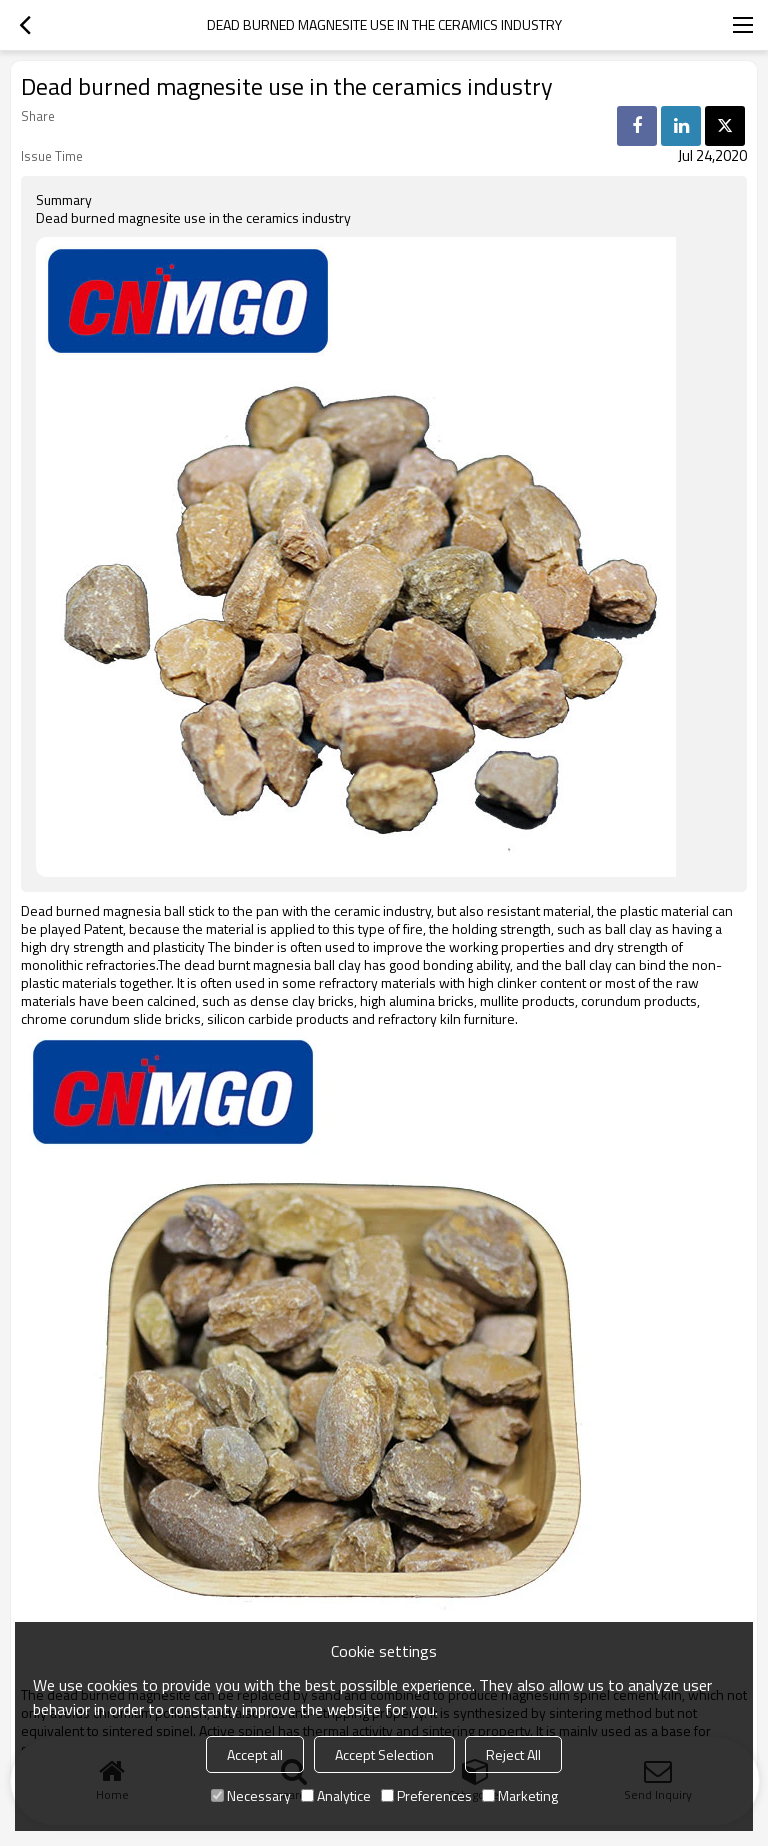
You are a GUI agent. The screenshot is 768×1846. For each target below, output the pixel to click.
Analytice (336, 1795)
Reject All (513, 1754)
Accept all (255, 1754)
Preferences (426, 1795)
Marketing (520, 1795)
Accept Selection (384, 1754)
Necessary (251, 1795)
